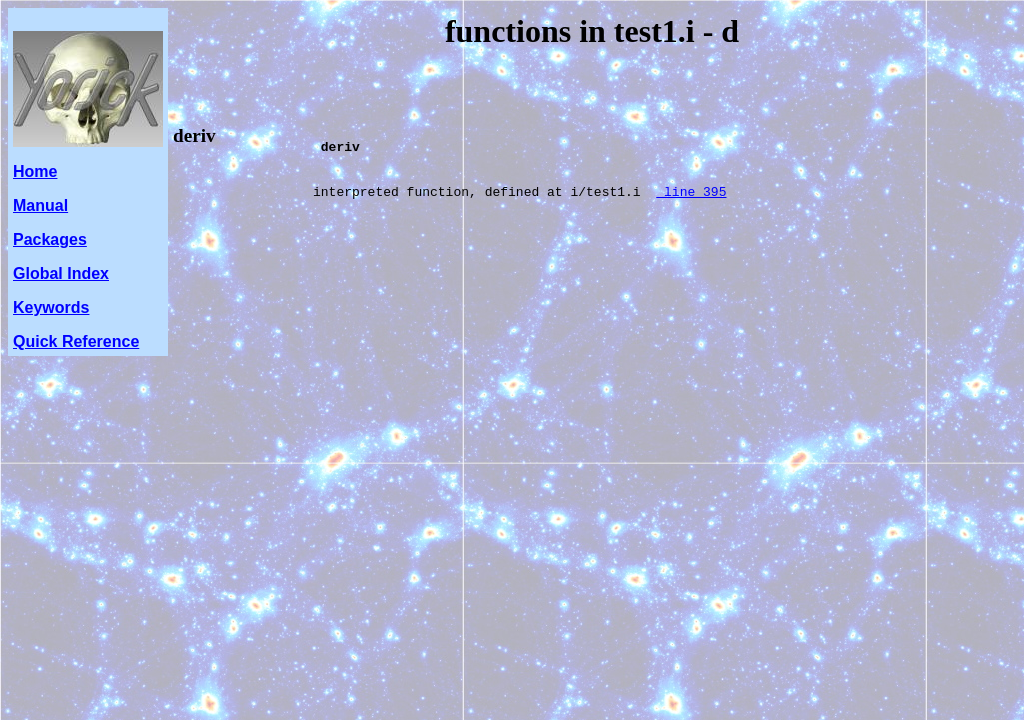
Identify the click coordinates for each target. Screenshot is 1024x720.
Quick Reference (76, 341)
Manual (40, 205)
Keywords (51, 307)
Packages (50, 239)
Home (35, 171)
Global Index (61, 273)
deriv (194, 135)
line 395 (691, 206)
